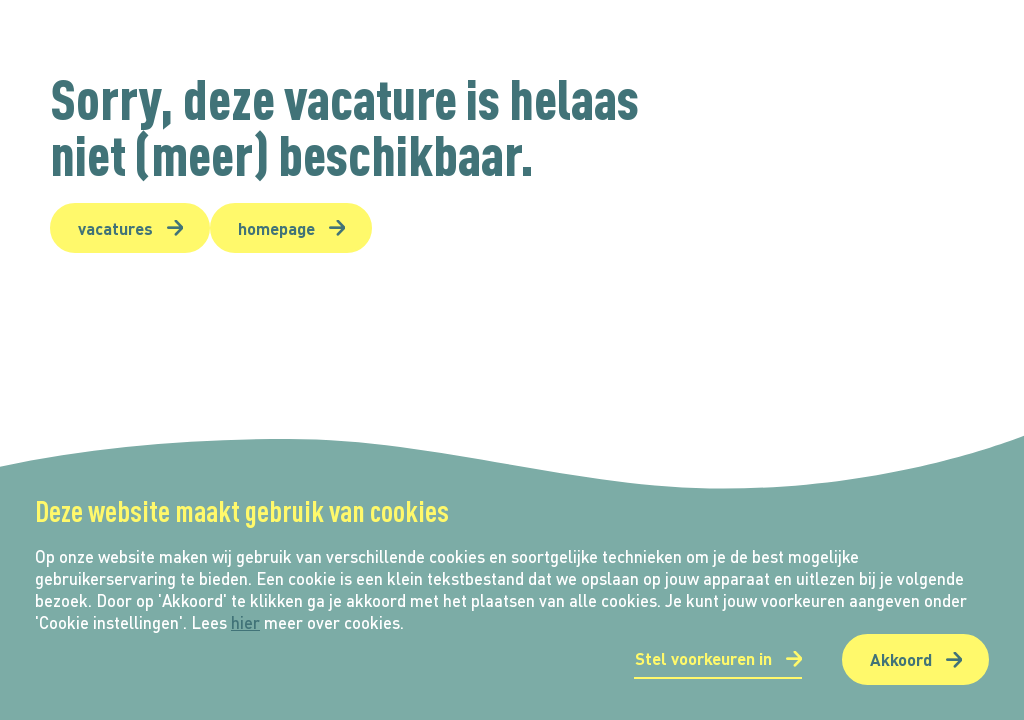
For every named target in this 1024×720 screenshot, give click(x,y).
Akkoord (901, 659)
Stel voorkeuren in (703, 658)
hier (245, 622)
